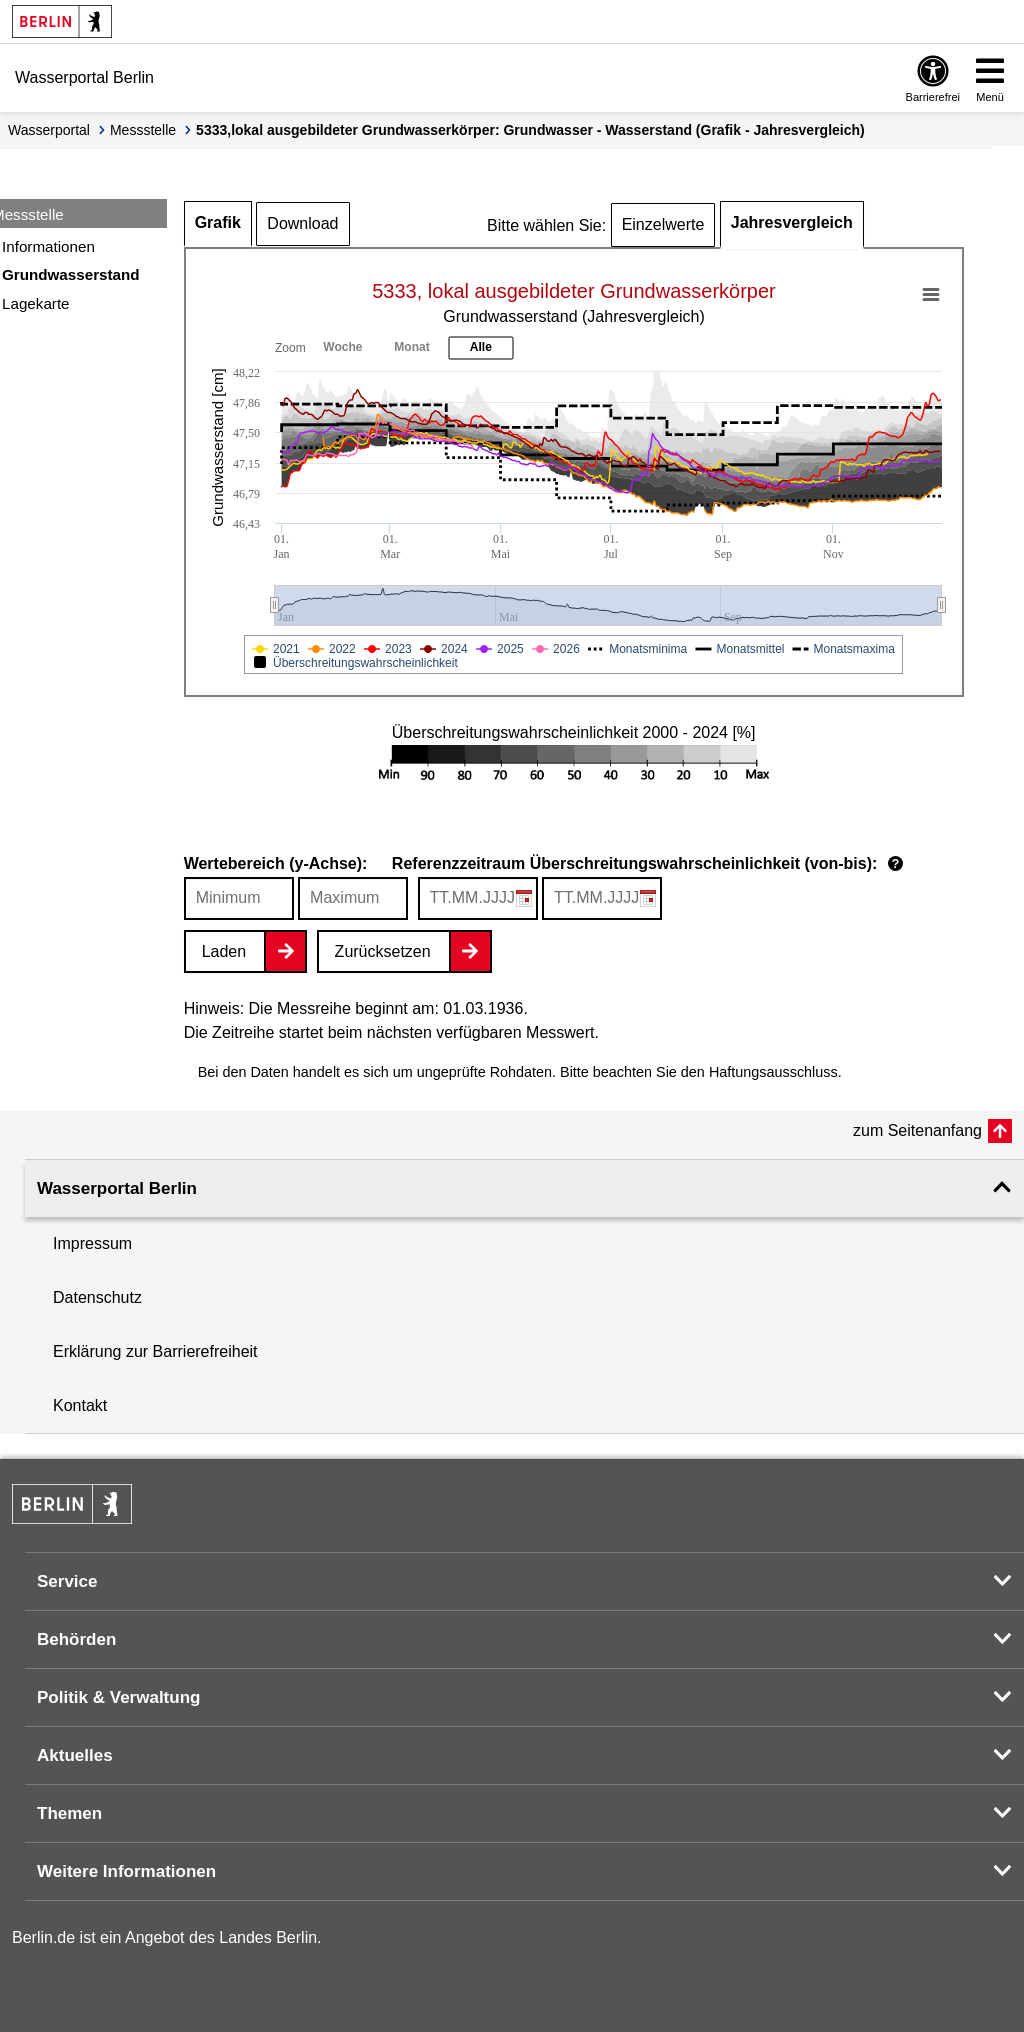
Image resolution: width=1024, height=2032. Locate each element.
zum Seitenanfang (917, 1130)
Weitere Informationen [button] (126, 1871)
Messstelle (143, 130)
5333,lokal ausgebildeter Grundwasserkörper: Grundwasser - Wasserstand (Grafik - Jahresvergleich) (530, 130)
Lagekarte (36, 303)
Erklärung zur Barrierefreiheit (155, 1351)
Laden (224, 951)
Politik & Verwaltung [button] (118, 1697)
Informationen (48, 246)
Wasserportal (49, 130)
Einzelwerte (663, 224)
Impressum (92, 1243)
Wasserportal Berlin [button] (117, 1188)
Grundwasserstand (71, 274)
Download (302, 223)
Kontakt (80, 1405)
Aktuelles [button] (75, 1755)
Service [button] (67, 1581)
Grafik (218, 222)
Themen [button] (69, 1813)
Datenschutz (97, 1297)
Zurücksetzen (383, 951)
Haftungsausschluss (773, 1072)
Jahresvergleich (792, 222)
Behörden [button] (76, 1639)
